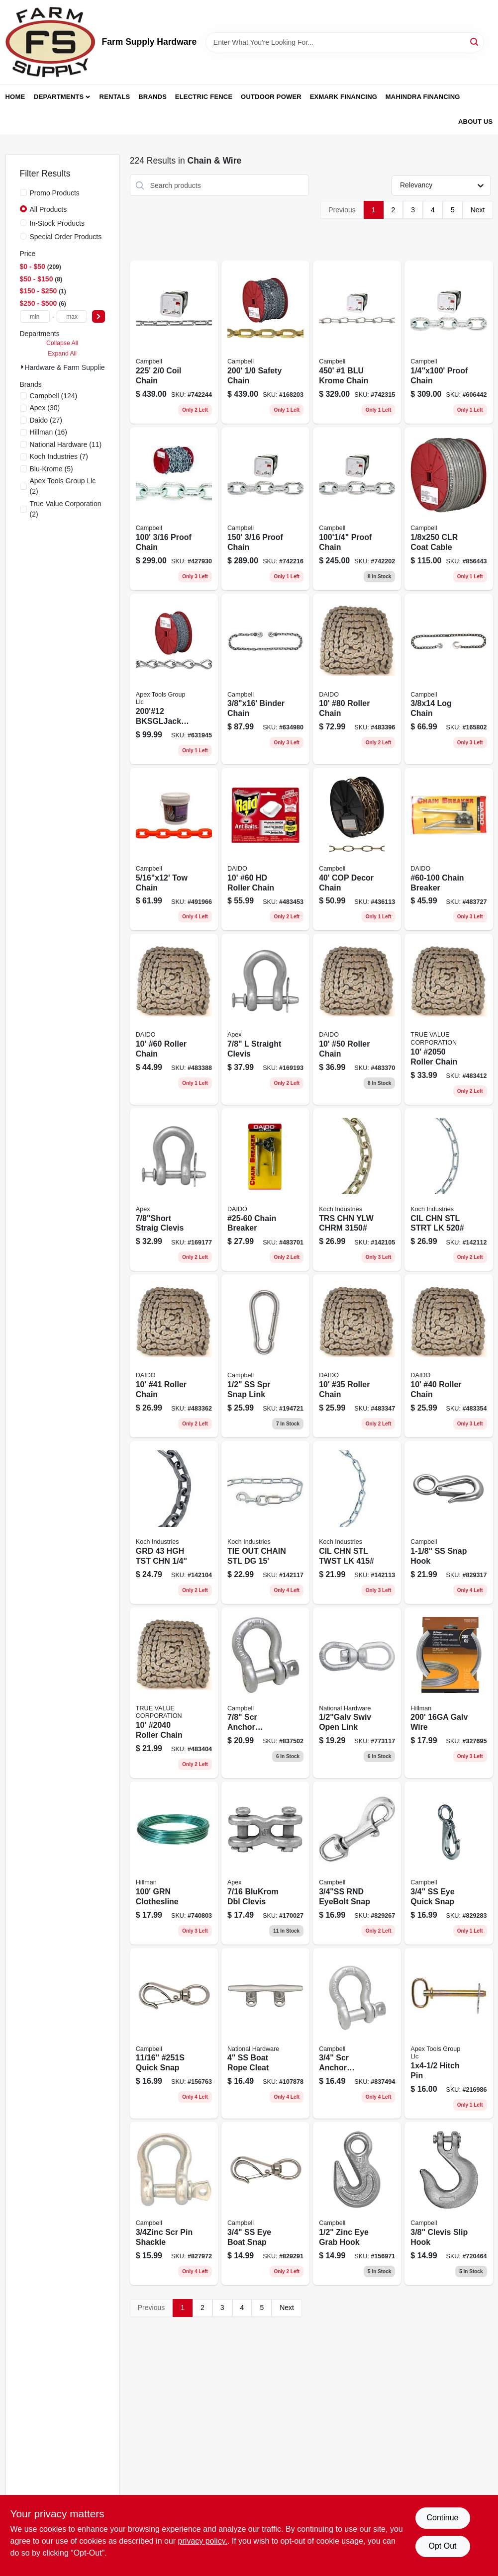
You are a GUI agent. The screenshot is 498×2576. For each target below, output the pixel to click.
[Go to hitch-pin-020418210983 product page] (448, 2033)
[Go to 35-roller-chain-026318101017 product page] (357, 1355)
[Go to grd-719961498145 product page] (174, 1522)
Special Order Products (66, 236)
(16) (49, 432)
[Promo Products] (23, 192)
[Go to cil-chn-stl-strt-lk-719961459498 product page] (448, 1189)
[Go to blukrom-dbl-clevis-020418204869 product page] (265, 1863)
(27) (46, 420)
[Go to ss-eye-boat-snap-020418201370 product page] (265, 2203)
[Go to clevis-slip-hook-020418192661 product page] (448, 2203)
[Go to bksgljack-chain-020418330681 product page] (174, 679)
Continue (442, 2517)
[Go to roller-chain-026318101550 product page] (174, 1692)
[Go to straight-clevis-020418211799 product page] (265, 1019)
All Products (48, 209)
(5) (51, 469)
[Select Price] (98, 316)
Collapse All (62, 343)
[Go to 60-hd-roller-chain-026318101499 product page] (265, 849)
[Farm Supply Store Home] (50, 42)
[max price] (72, 316)
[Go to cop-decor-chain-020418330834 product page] (357, 849)
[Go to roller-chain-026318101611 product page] (448, 1019)
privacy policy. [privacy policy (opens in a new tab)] (202, 2541)
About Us (475, 121)
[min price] (35, 316)
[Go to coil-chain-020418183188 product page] (174, 342)
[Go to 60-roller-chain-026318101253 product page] (174, 1019)
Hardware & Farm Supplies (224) (76, 367)
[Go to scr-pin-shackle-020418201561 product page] (174, 2203)
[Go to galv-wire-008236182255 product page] (448, 1692)
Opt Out (442, 2546)
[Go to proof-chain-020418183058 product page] (265, 508)
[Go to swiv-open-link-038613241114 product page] (357, 1692)
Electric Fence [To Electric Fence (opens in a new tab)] (203, 96)
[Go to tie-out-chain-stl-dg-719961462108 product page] (265, 1522)
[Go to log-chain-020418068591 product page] (448, 679)
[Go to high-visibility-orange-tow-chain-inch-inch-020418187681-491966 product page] (174, 849)
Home (15, 96)
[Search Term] (344, 42)
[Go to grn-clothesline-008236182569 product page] (174, 1863)
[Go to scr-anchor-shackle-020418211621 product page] (357, 2033)
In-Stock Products (57, 223)
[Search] (475, 41)
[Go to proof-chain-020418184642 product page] (174, 508)
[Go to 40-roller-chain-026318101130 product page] (448, 1355)
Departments (59, 96)
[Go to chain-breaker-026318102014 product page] (265, 1189)
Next (478, 210)
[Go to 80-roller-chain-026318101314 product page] (357, 679)
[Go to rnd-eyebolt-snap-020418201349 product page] (357, 1863)
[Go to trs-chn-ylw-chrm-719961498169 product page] (357, 1189)
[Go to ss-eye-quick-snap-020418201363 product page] (448, 1863)
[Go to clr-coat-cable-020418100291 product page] (448, 508)
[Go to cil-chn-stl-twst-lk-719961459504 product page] (357, 1522)
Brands (152, 96)
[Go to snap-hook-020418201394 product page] (448, 1522)
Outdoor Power (271, 96)
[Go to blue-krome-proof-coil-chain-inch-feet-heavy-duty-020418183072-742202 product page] (357, 508)
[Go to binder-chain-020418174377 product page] (265, 679)
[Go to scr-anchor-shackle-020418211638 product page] (265, 1692)
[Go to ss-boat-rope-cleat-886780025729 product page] (265, 2033)
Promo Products (55, 192)
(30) (45, 408)
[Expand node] (22, 367)
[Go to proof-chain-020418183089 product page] (448, 342)
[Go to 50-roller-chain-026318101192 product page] (357, 1019)
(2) (63, 486)
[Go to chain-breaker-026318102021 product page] (448, 849)
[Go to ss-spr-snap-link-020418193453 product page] (265, 1355)
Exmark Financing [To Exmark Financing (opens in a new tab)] (343, 96)
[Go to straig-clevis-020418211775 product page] (174, 1189)
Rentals (115, 96)
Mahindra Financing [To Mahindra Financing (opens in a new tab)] (423, 96)
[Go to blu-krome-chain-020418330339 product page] (357, 342)
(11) (66, 444)
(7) (59, 456)
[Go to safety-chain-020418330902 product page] (265, 342)
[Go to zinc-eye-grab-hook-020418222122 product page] (357, 2203)
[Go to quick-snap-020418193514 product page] (174, 2033)
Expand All (62, 353)
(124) (54, 396)
